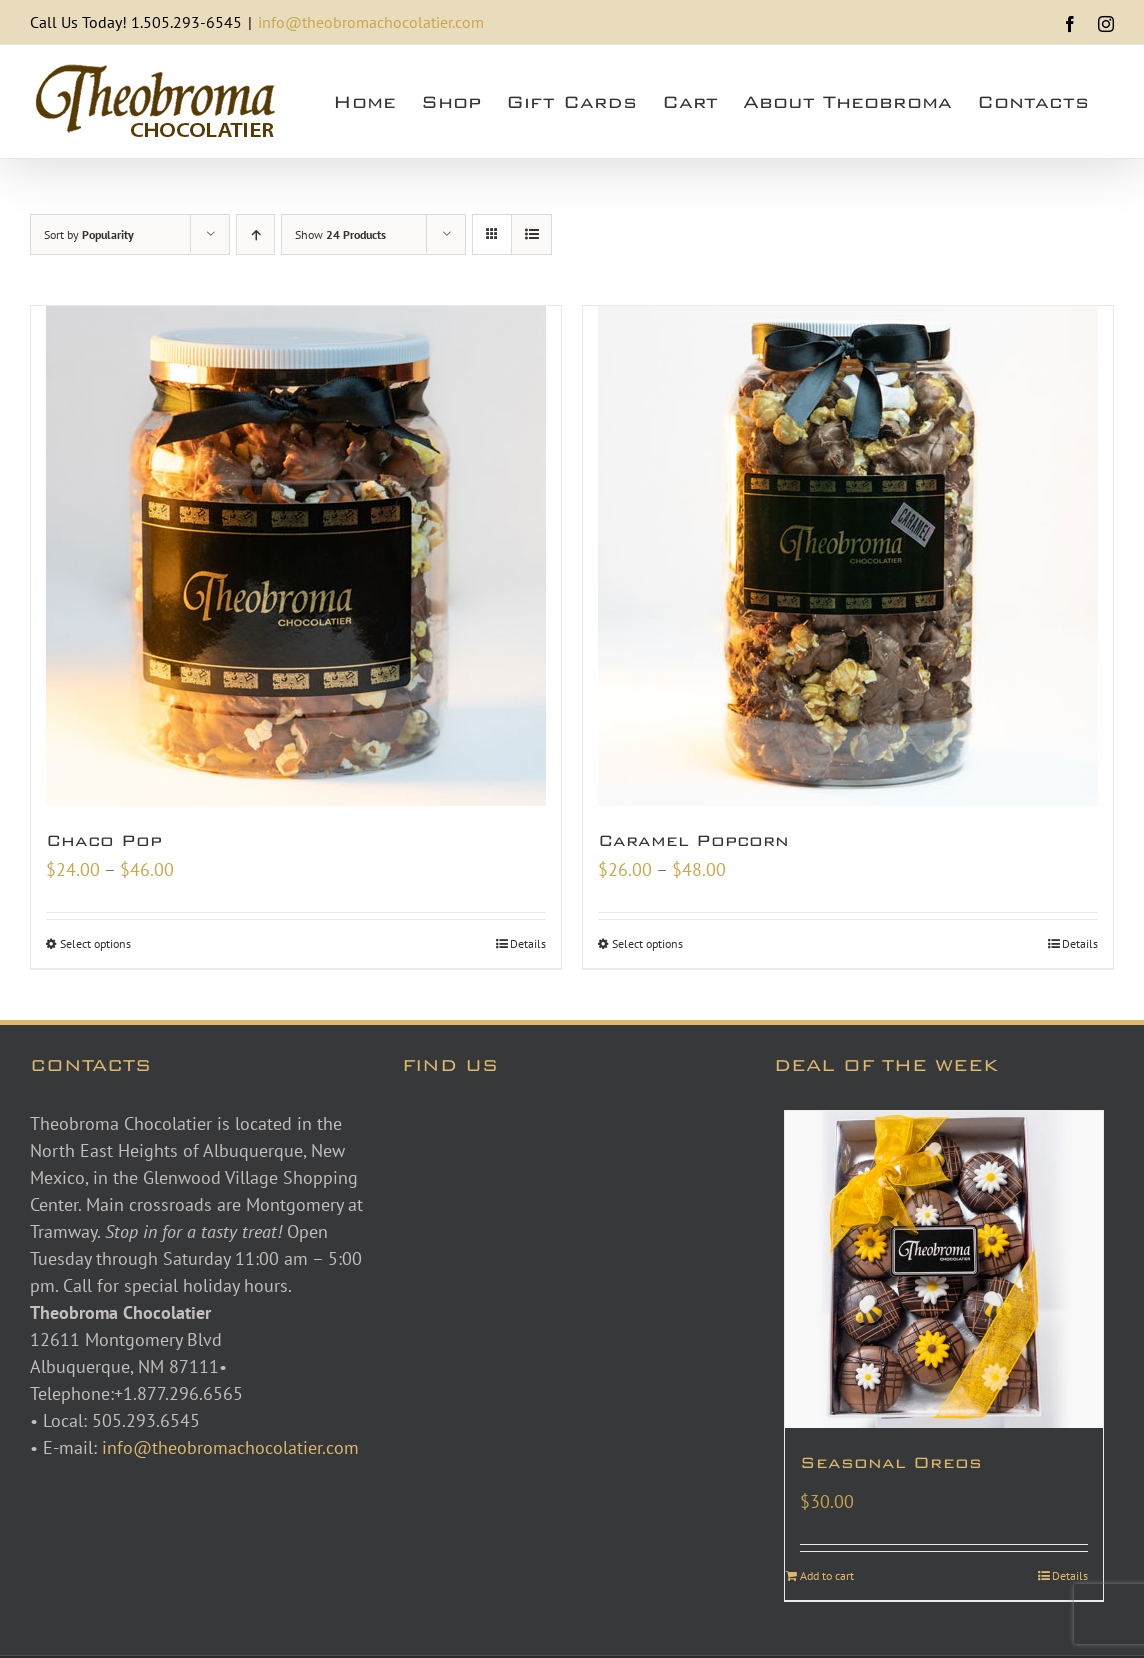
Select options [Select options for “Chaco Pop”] (95, 943)
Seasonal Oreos (891, 1462)
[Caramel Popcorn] (848, 556)
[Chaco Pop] (296, 556)
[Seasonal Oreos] (944, 1270)
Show (340, 234)
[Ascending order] (255, 234)
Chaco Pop (104, 840)
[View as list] (531, 234)
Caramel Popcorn (693, 840)
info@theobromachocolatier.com (371, 22)
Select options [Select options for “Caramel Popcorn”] (647, 943)
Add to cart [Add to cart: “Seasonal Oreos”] (827, 1575)
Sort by (89, 234)
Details (528, 943)
